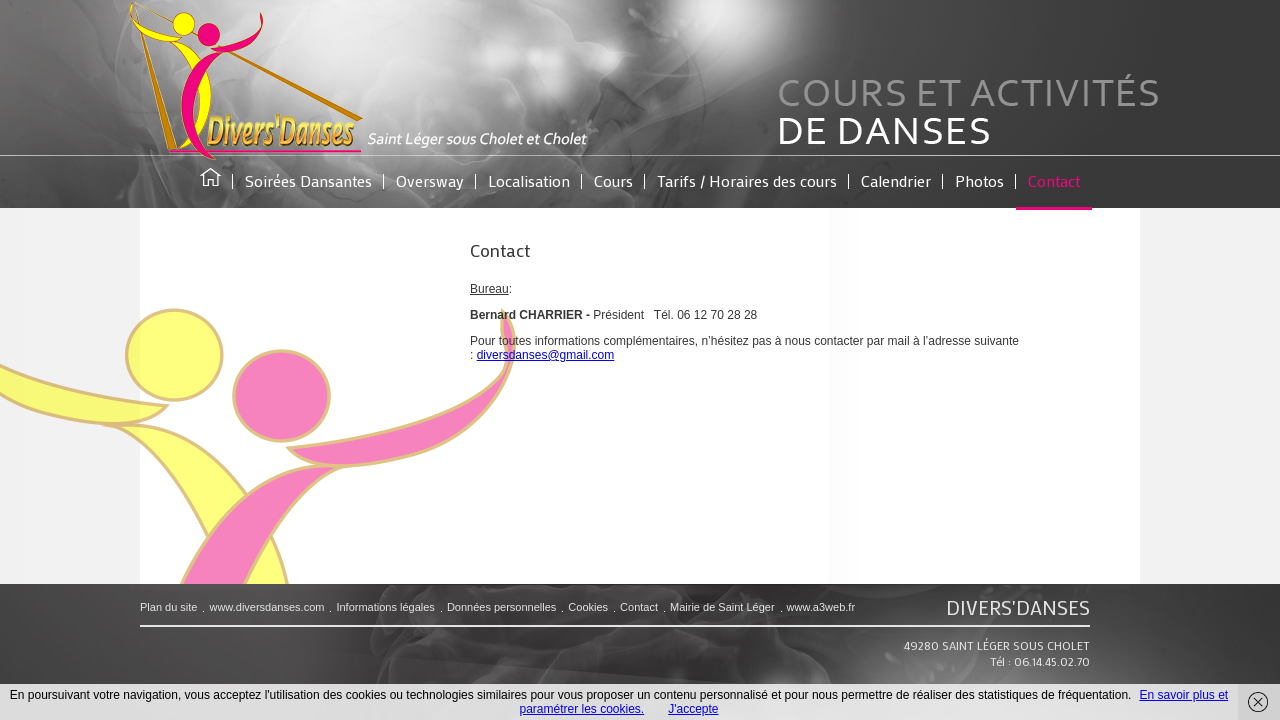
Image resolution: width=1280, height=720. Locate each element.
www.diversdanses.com (266, 607)
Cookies (588, 607)
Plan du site (168, 607)
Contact (1054, 180)
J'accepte (693, 709)
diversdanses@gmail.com (546, 355)
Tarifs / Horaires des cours (747, 180)
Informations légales (385, 607)
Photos (979, 180)
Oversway (430, 180)
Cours (613, 180)
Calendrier (896, 180)
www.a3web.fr (821, 607)
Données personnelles (501, 607)
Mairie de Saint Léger (722, 607)
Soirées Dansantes (308, 180)
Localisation (529, 180)
